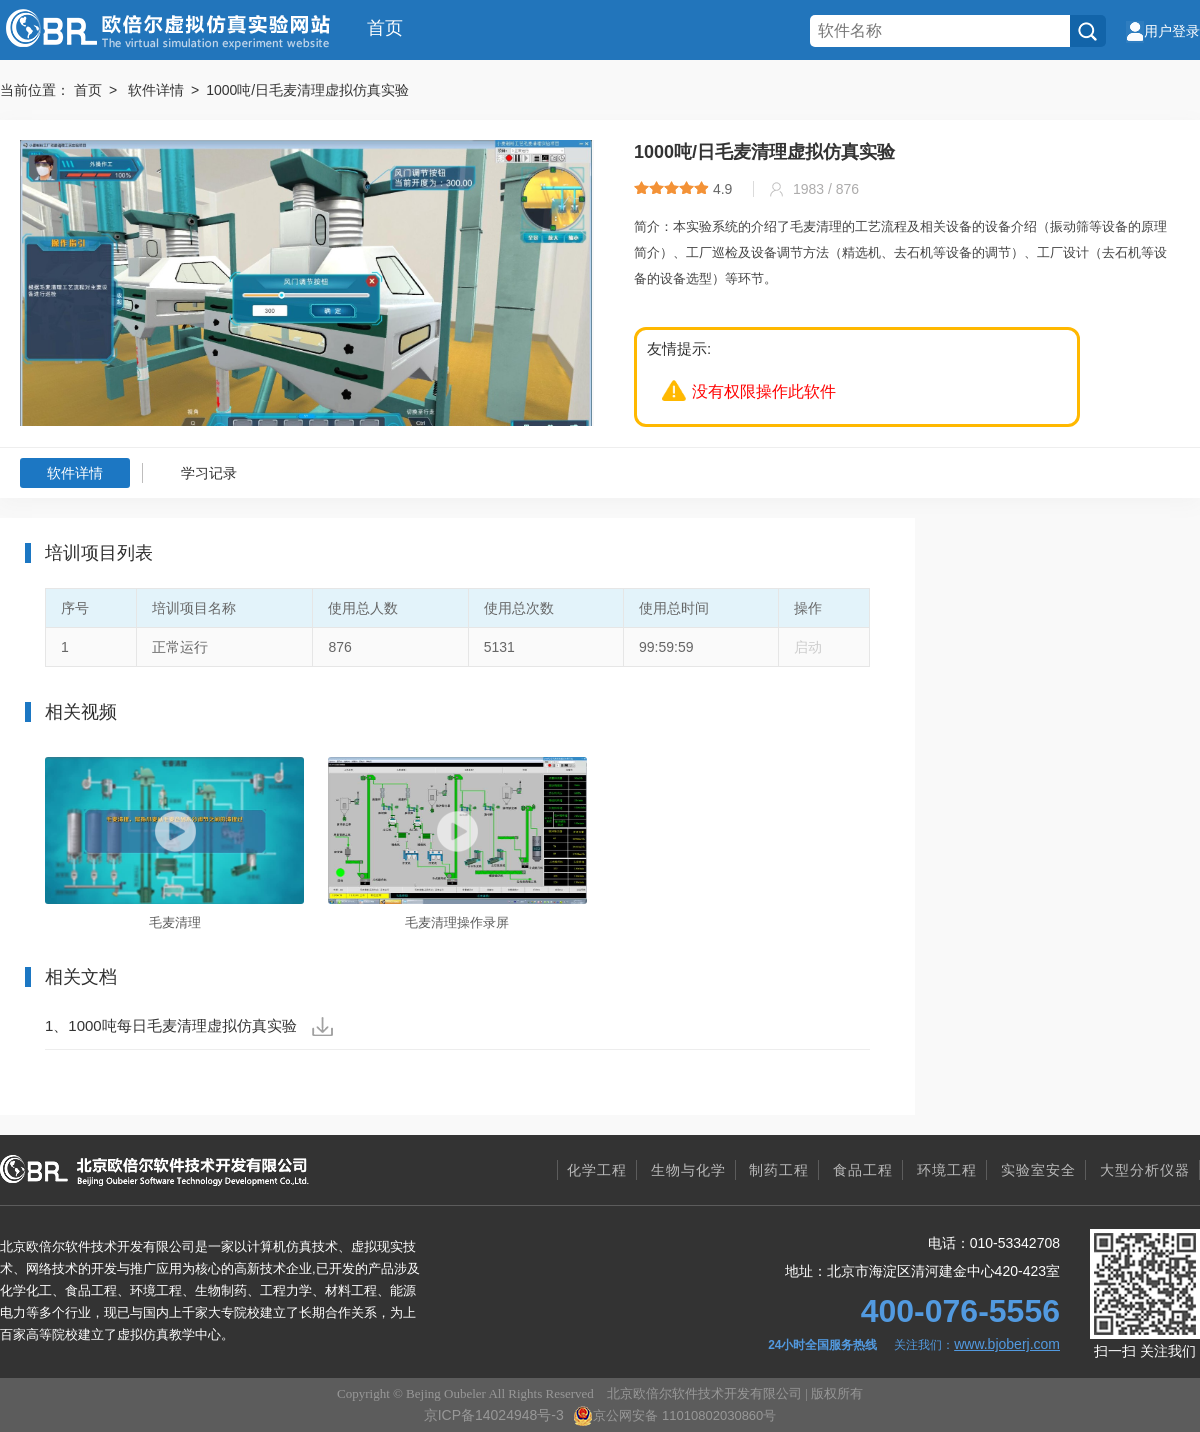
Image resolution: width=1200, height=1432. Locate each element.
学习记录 (209, 473)
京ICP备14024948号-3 (494, 1415)
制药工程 (779, 1170)
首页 (385, 28)
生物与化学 (688, 1170)
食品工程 (863, 1170)
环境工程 (947, 1170)
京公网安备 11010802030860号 (674, 1416)
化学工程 (597, 1170)
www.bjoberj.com (1007, 1344)
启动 (808, 647)
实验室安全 (1038, 1170)
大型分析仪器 (1145, 1170)
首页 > (99, 90)
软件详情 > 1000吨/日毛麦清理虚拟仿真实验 (268, 90)
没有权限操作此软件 (764, 391)
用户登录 (1163, 31)
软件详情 (75, 473)
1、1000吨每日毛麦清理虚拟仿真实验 (189, 1026)
